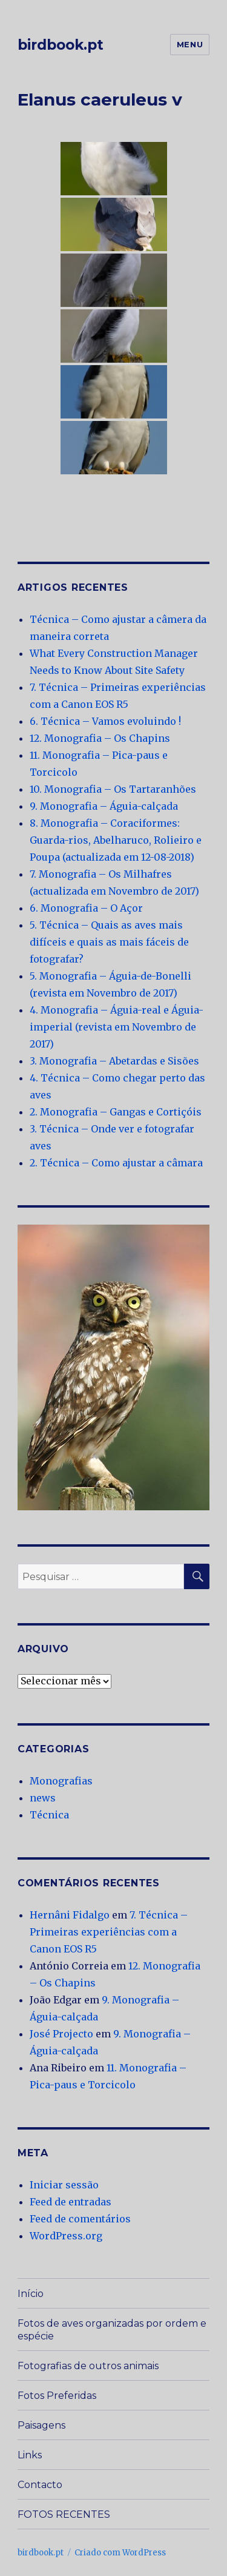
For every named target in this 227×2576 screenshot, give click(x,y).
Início (31, 2293)
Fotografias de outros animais (88, 2366)
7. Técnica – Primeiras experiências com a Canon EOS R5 (109, 1932)
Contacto (40, 2484)
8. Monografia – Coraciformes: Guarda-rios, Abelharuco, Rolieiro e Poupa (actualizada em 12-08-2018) (116, 840)
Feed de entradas (70, 2202)
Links (30, 2455)
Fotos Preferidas (57, 2395)
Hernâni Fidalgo (70, 1915)
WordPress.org (66, 2236)
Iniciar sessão (64, 2185)
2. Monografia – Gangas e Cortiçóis (116, 1112)
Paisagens (41, 2425)
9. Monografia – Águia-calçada (104, 806)
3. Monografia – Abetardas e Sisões (114, 1061)
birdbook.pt (61, 44)
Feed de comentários (80, 2219)
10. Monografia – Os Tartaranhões (113, 789)
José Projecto (61, 2034)
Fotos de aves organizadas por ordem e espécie (112, 2330)
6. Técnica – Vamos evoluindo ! (105, 721)
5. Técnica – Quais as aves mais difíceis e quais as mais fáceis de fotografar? (109, 942)
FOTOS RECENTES (64, 2514)
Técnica (49, 1815)
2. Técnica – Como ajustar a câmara (116, 1163)
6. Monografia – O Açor (86, 908)
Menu (190, 44)
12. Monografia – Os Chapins (100, 738)
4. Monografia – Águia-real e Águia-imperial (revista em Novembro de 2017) (116, 1027)
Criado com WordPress (120, 2552)
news (43, 1798)
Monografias (61, 1781)
